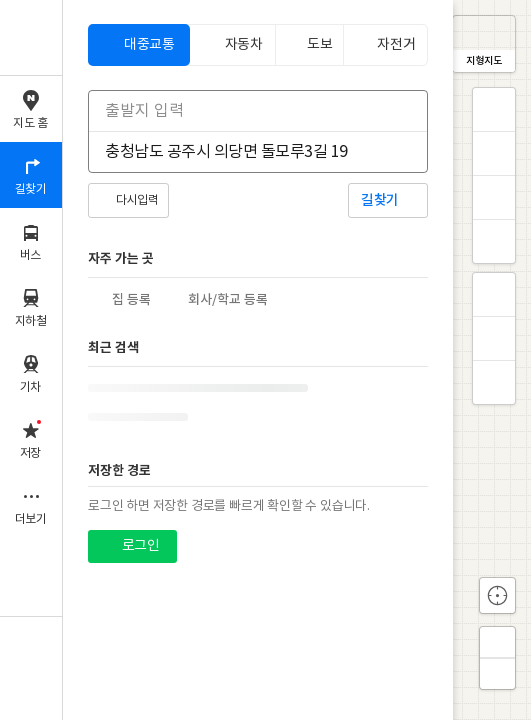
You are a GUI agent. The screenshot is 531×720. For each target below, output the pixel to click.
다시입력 (137, 200)
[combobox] (245, 111)
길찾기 (380, 200)
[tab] (139, 45)
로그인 (140, 546)
